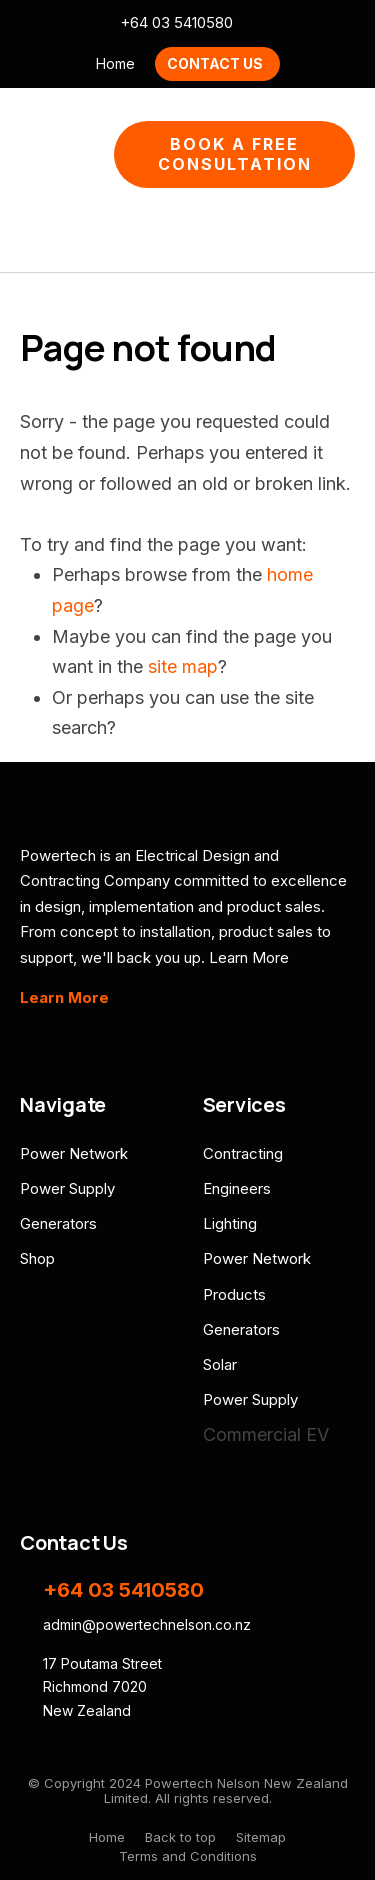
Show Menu (32, 154)
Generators (58, 1223)
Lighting (230, 1223)
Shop (37, 1258)
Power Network (74, 1153)
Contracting (243, 1153)
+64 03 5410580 (176, 23)
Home (115, 63)
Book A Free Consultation (235, 154)
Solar (220, 1364)
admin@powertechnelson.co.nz (260, 23)
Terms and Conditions (188, 1856)
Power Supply (67, 1188)
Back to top (180, 1837)
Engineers (237, 1188)
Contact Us (215, 63)
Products (234, 1294)
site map (183, 666)
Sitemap (261, 1837)
